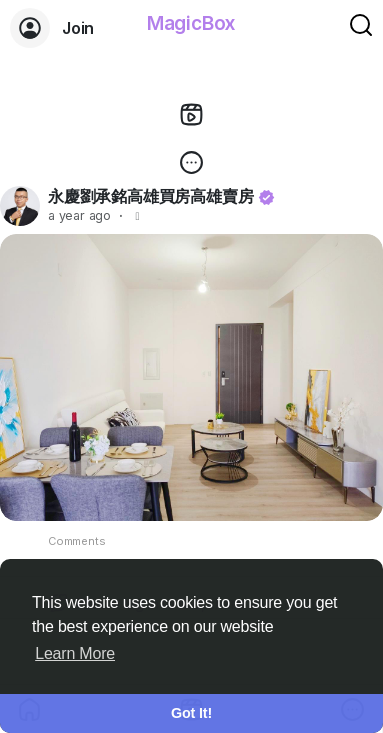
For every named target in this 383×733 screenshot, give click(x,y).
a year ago (79, 215)
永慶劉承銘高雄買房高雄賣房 (150, 196)
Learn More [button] (75, 653)
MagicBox (191, 23)
